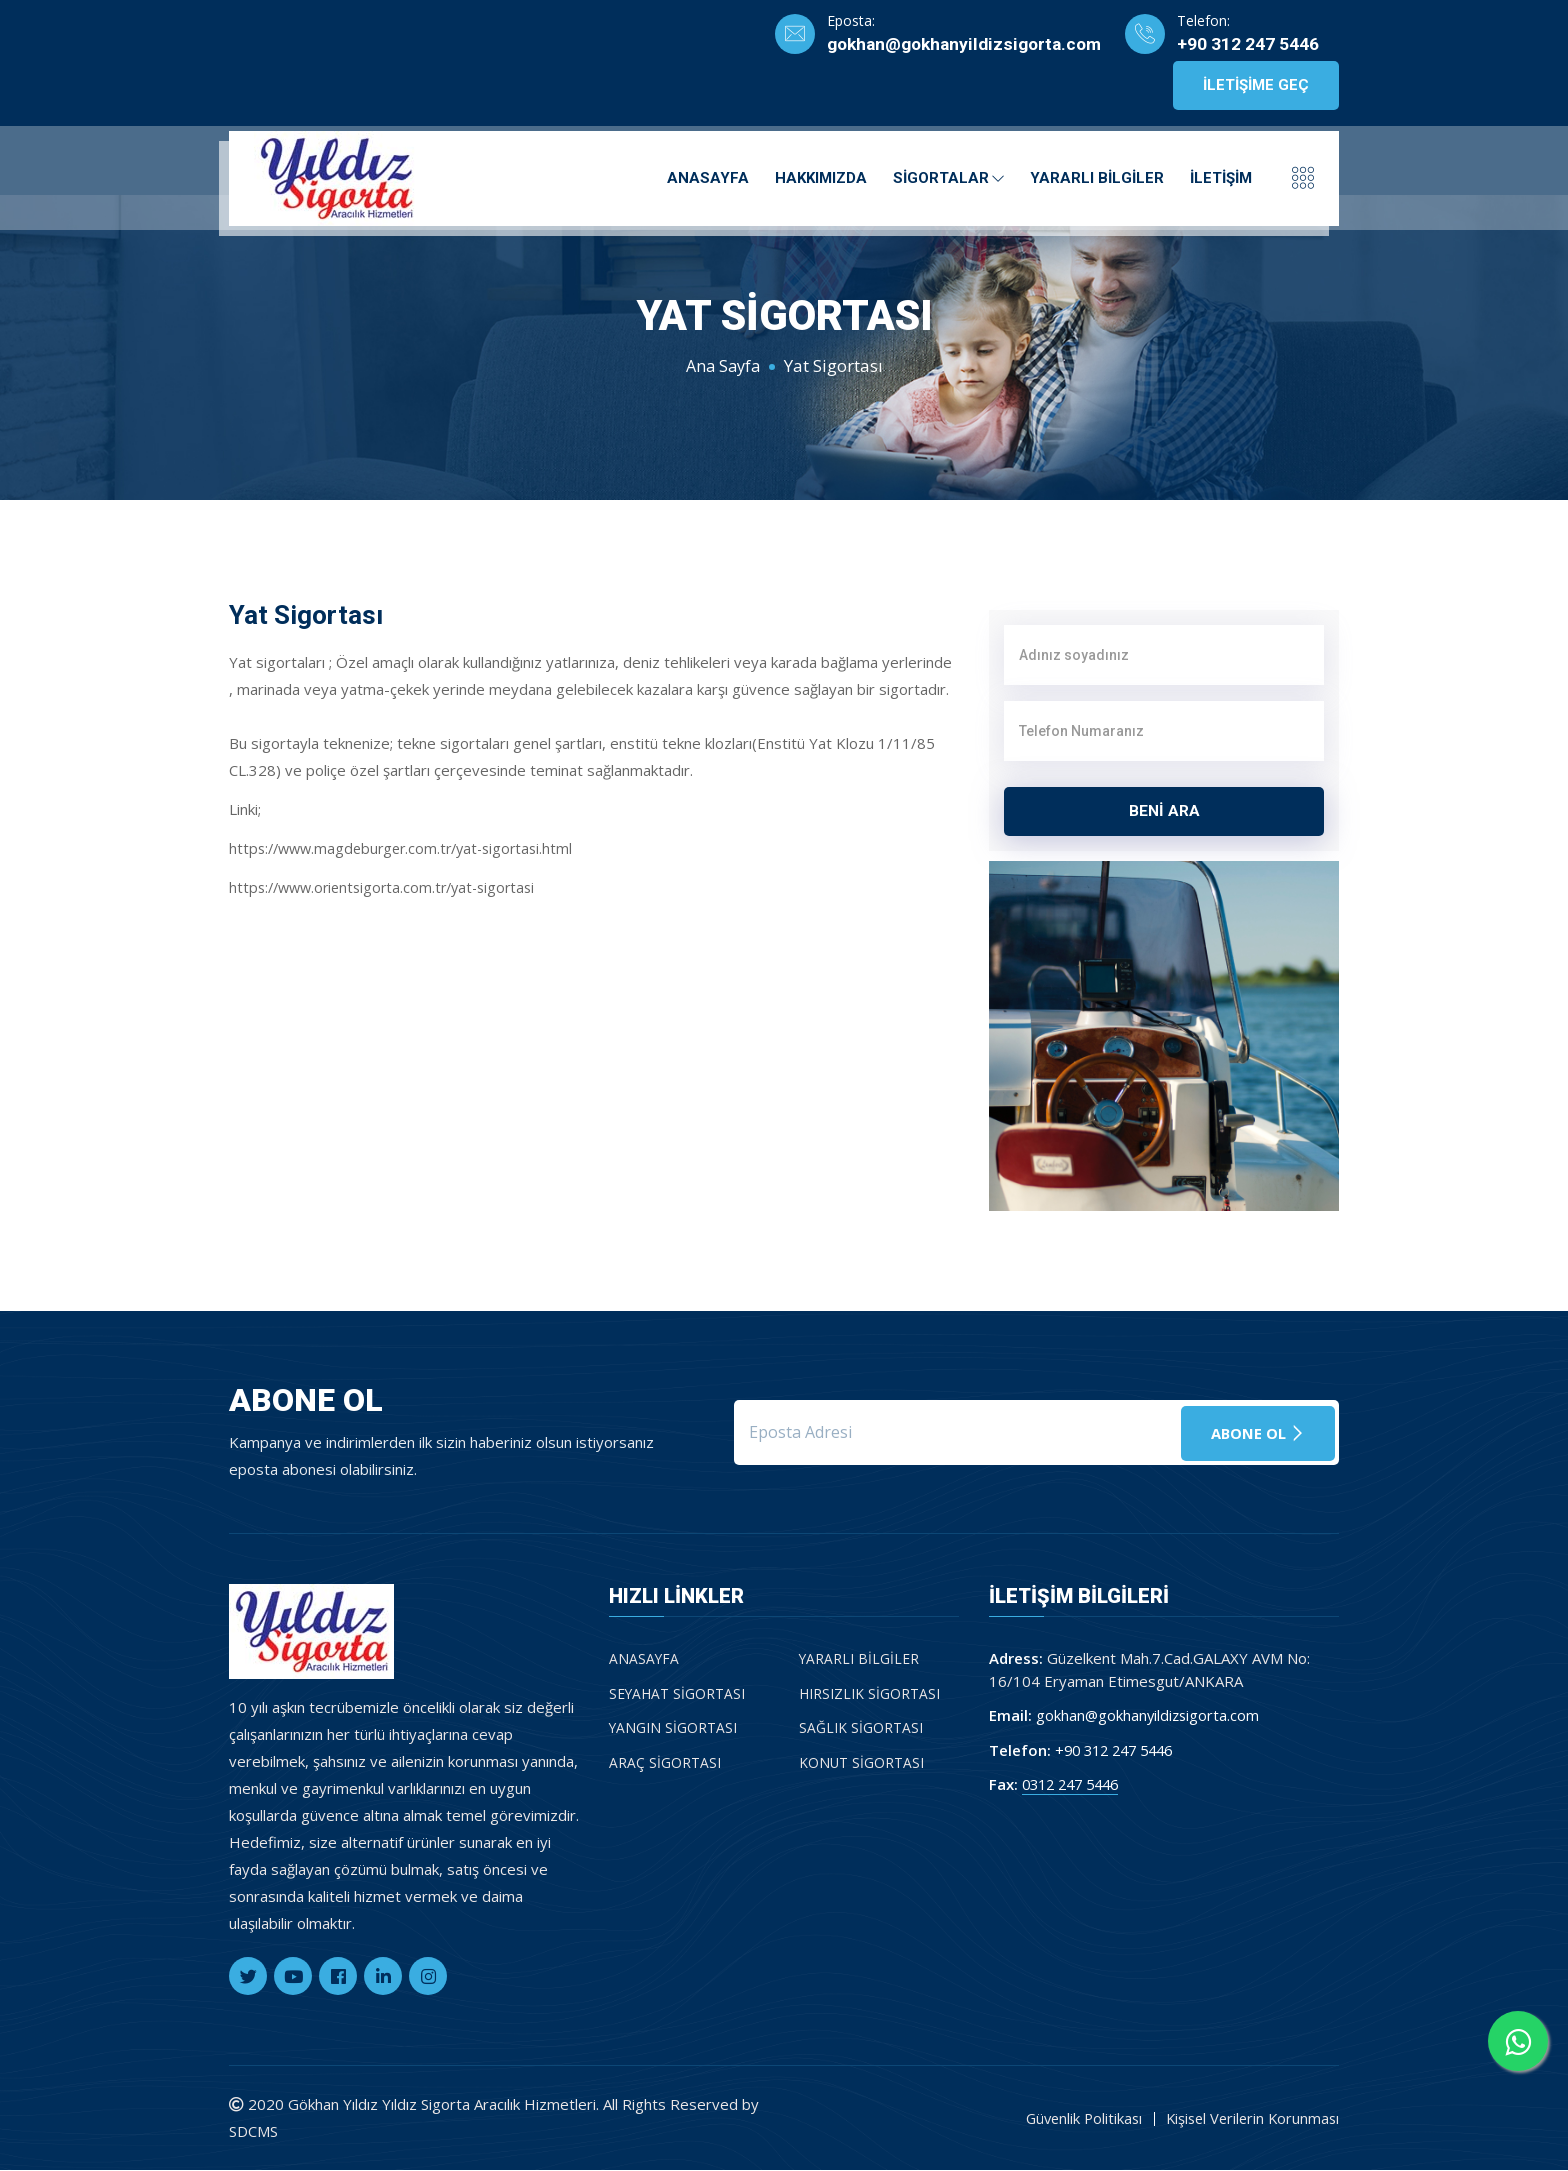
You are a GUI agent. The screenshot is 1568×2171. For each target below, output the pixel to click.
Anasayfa (708, 174)
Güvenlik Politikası (1074, 2119)
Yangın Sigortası (673, 1728)
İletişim (1221, 174)
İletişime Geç (1256, 86)
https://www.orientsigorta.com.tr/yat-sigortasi (390, 887)
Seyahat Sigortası (677, 1694)
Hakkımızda (821, 174)
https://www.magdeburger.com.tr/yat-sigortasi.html (409, 848)
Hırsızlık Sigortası (869, 1694)
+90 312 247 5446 (1248, 44)
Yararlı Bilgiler (1097, 174)
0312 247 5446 (1075, 1785)
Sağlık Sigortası (861, 1728)
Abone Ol (1256, 1433)
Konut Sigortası (862, 1763)
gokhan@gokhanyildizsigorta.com (957, 44)
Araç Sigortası (665, 1763)
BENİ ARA (1164, 811)
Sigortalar (948, 174)
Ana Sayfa (722, 365)
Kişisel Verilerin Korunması (1249, 2119)
